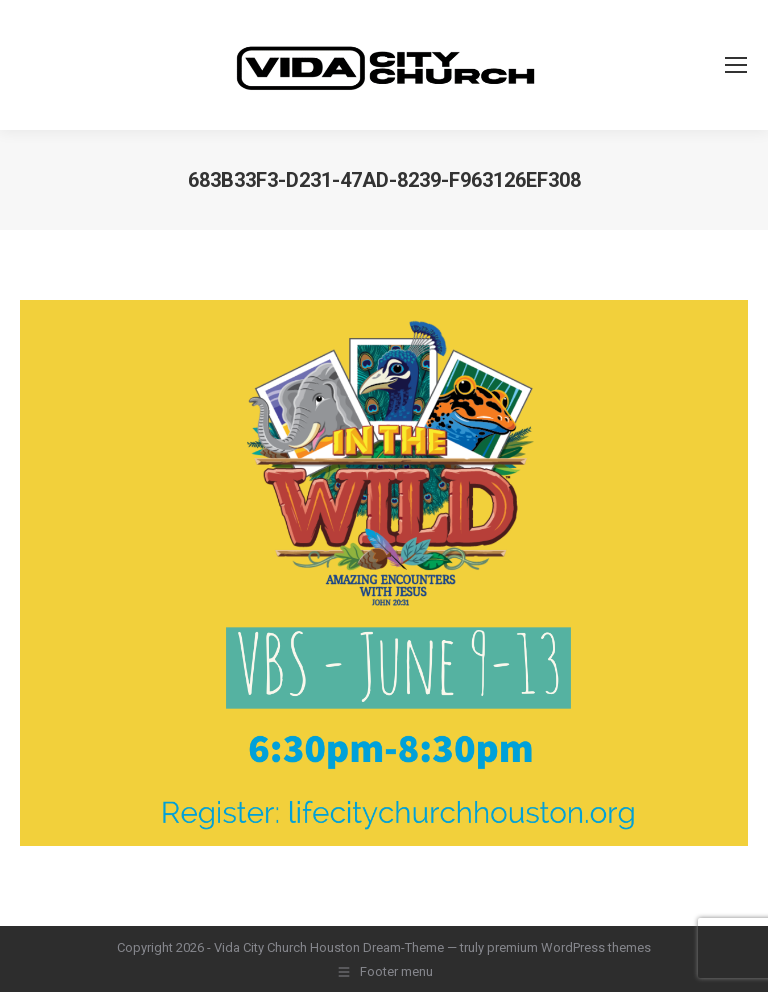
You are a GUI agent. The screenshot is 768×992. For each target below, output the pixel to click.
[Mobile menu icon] (736, 65)
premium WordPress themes (569, 947)
